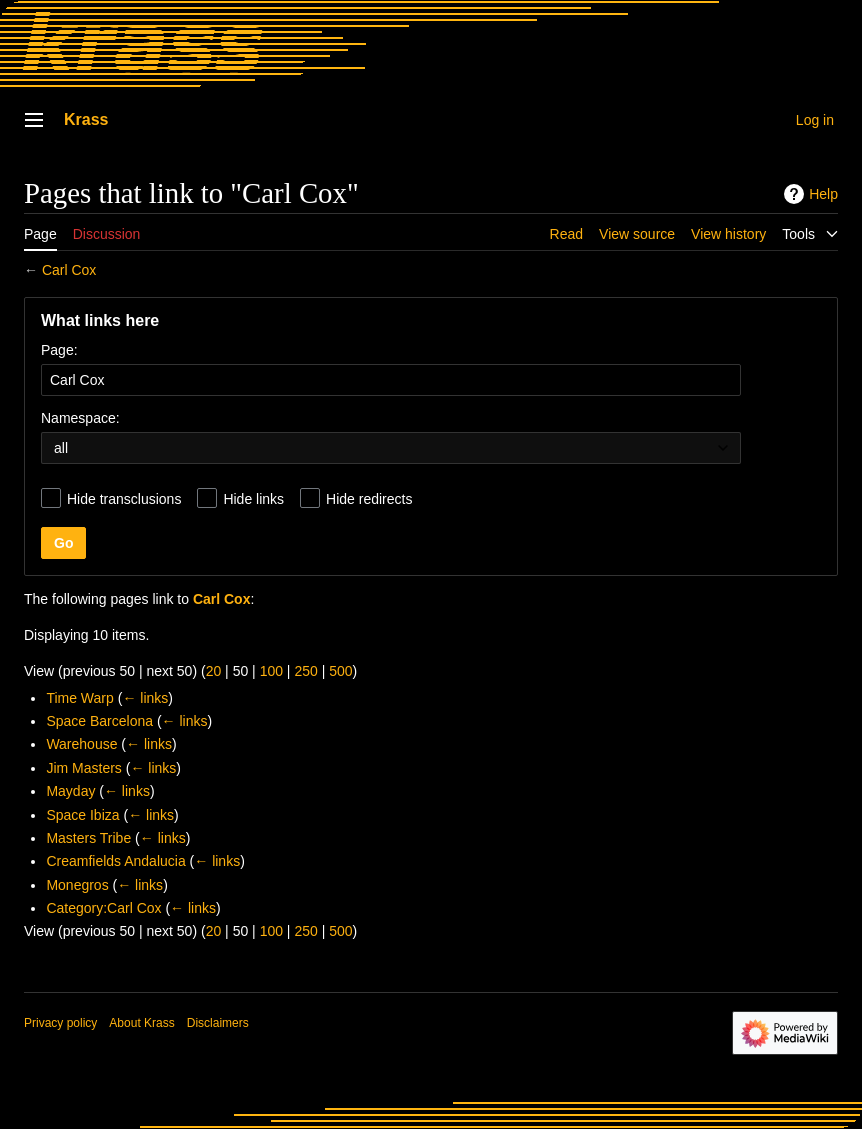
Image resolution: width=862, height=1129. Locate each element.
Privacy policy (60, 1023)
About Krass (141, 1023)
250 (305, 671)
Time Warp (79, 698)
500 (340, 671)
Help (808, 194)
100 (271, 671)
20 (214, 671)
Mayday (70, 791)
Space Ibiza (82, 815)
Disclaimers (218, 1023)
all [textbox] (61, 448)
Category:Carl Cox (103, 908)
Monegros (77, 885)
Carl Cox (69, 270)
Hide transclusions (124, 499)
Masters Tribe (88, 838)
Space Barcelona (99, 721)
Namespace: (80, 418)
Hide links (253, 499)
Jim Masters (83, 768)
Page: (59, 350)
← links (145, 698)
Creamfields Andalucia (115, 861)
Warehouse (81, 744)
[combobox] (391, 380)
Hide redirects (369, 499)
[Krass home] (359, 45)
